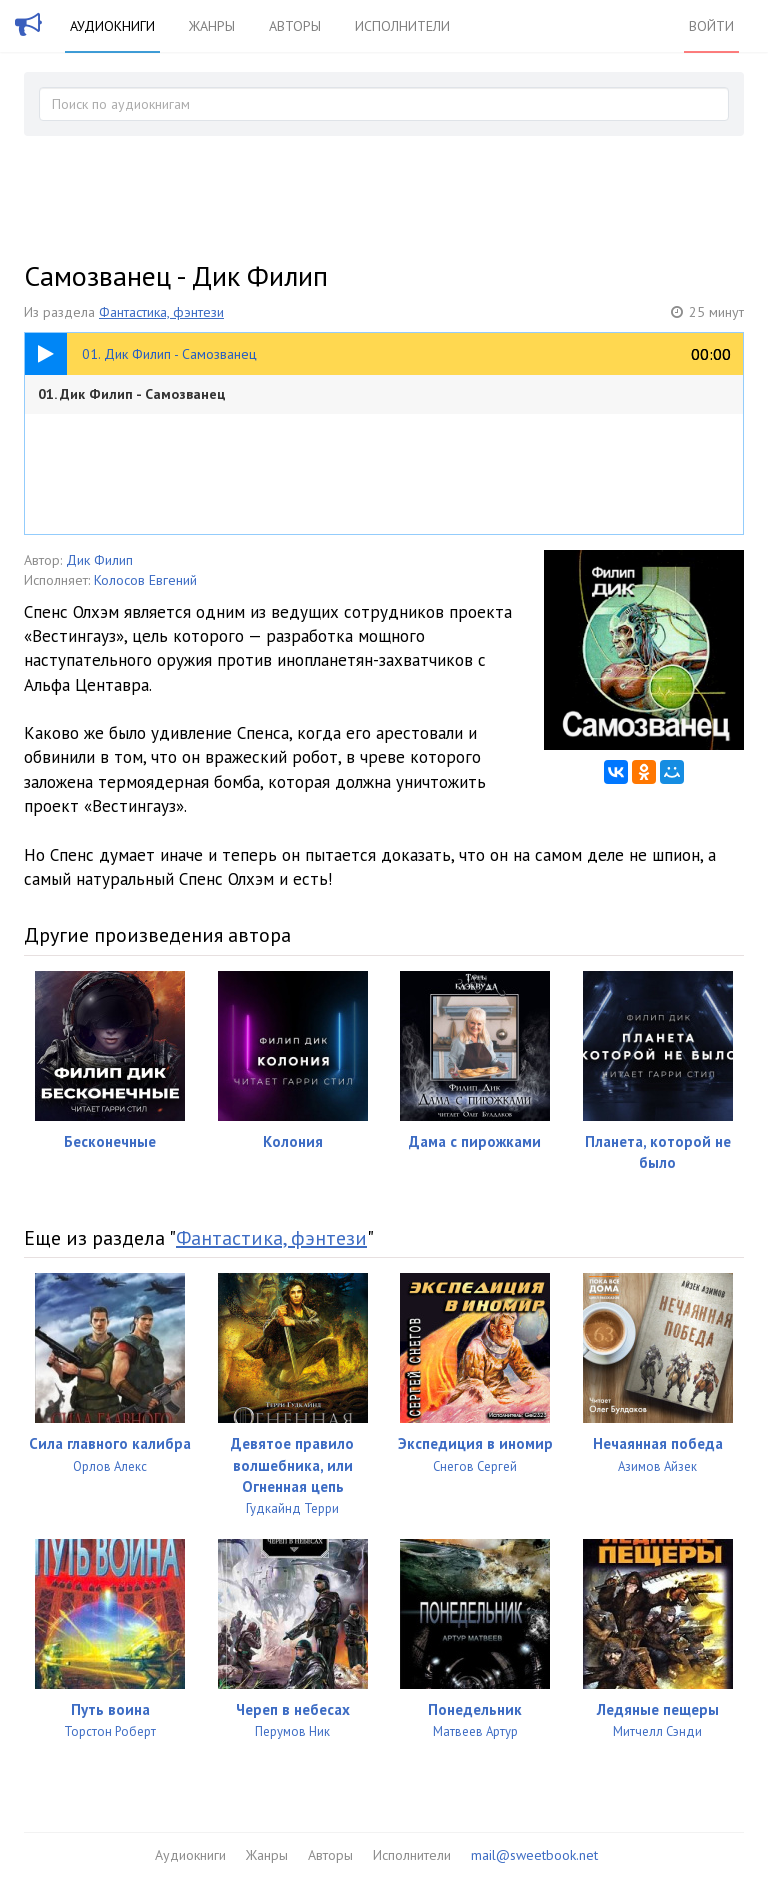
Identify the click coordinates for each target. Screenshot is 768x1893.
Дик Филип (99, 560)
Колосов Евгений (145, 580)
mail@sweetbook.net (534, 1855)
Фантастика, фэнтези (161, 312)
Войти (711, 26)
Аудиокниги (112, 26)
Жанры (212, 26)
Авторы (295, 26)
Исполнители (402, 26)
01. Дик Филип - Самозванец (132, 394)
